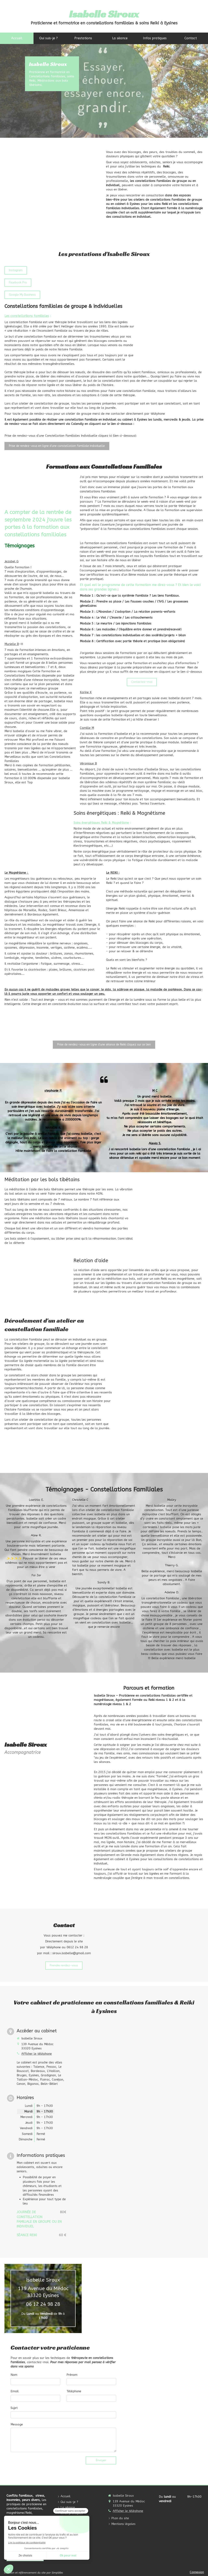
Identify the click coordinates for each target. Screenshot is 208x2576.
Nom (14, 2375)
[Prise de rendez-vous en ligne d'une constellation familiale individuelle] (56, 446)
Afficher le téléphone (36, 2054)
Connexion (197, 2572)
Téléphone (73, 2391)
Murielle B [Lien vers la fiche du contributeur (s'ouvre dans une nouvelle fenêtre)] (11, 644)
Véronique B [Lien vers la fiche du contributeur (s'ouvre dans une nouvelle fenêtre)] (88, 763)
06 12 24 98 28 (43, 2304)
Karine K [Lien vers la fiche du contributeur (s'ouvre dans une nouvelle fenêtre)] (86, 692)
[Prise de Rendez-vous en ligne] (104, 1045)
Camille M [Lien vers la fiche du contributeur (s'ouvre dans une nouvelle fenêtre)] (87, 728)
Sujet (14, 2408)
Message (17, 2424)
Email (15, 2391)
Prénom (71, 2375)
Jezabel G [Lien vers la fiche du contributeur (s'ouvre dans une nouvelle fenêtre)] (11, 561)
